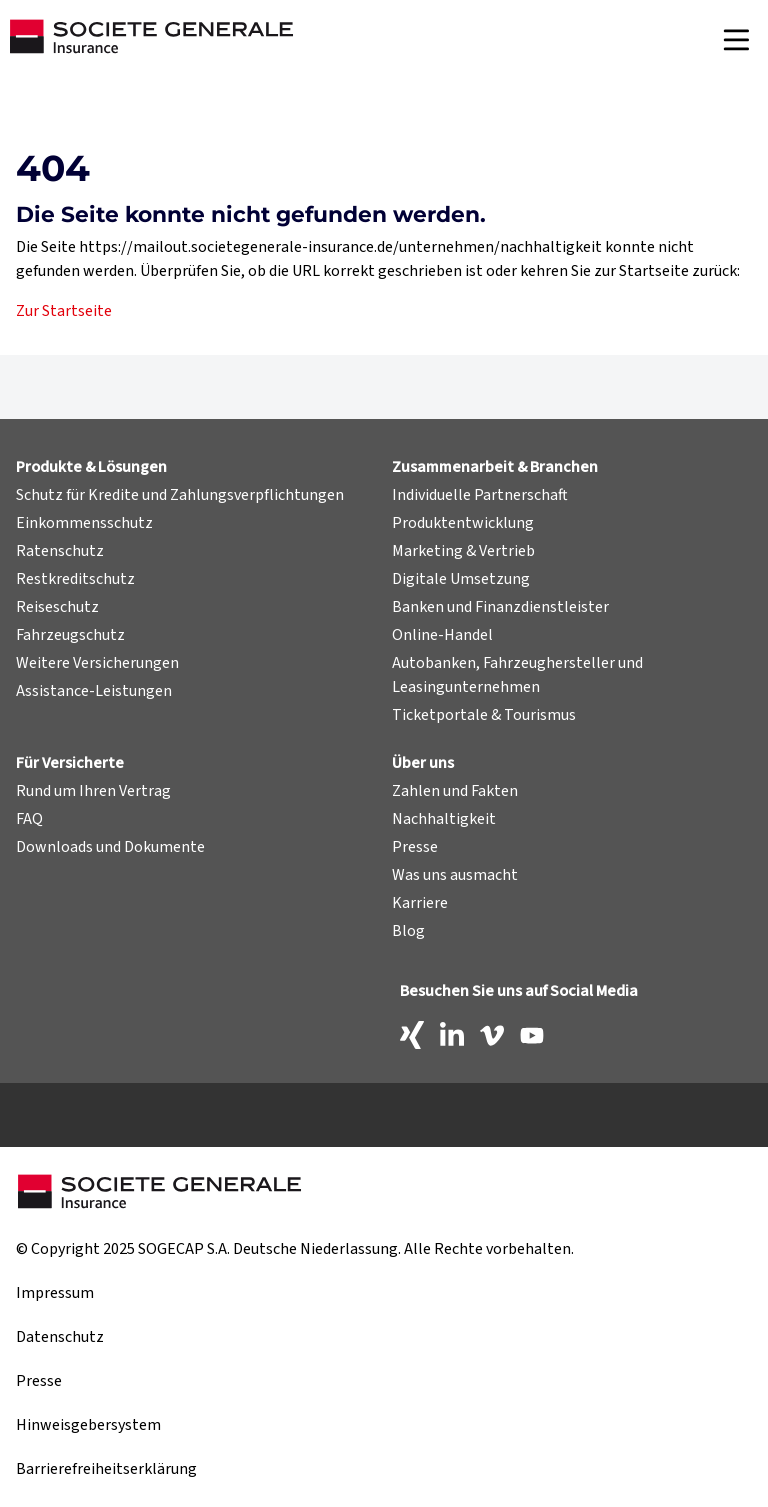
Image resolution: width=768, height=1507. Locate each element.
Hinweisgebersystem (88, 1425)
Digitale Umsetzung (461, 579)
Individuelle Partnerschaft (480, 495)
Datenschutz (60, 1337)
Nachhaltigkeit (444, 819)
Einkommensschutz (84, 523)
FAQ (29, 819)
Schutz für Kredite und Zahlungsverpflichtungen (180, 495)
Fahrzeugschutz (70, 635)
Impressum (55, 1293)
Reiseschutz (57, 607)
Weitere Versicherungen (97, 663)
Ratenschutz (60, 551)
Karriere (420, 903)
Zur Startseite (64, 311)
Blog (408, 931)
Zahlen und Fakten (455, 791)
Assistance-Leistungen (94, 691)
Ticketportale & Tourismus (484, 715)
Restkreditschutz (75, 579)
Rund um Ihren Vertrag (93, 791)
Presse (415, 847)
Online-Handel (442, 635)
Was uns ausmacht (455, 875)
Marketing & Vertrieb (463, 551)
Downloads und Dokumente (110, 847)
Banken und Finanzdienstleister (500, 607)
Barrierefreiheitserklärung (106, 1469)
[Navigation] (736, 40)
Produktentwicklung (463, 523)
